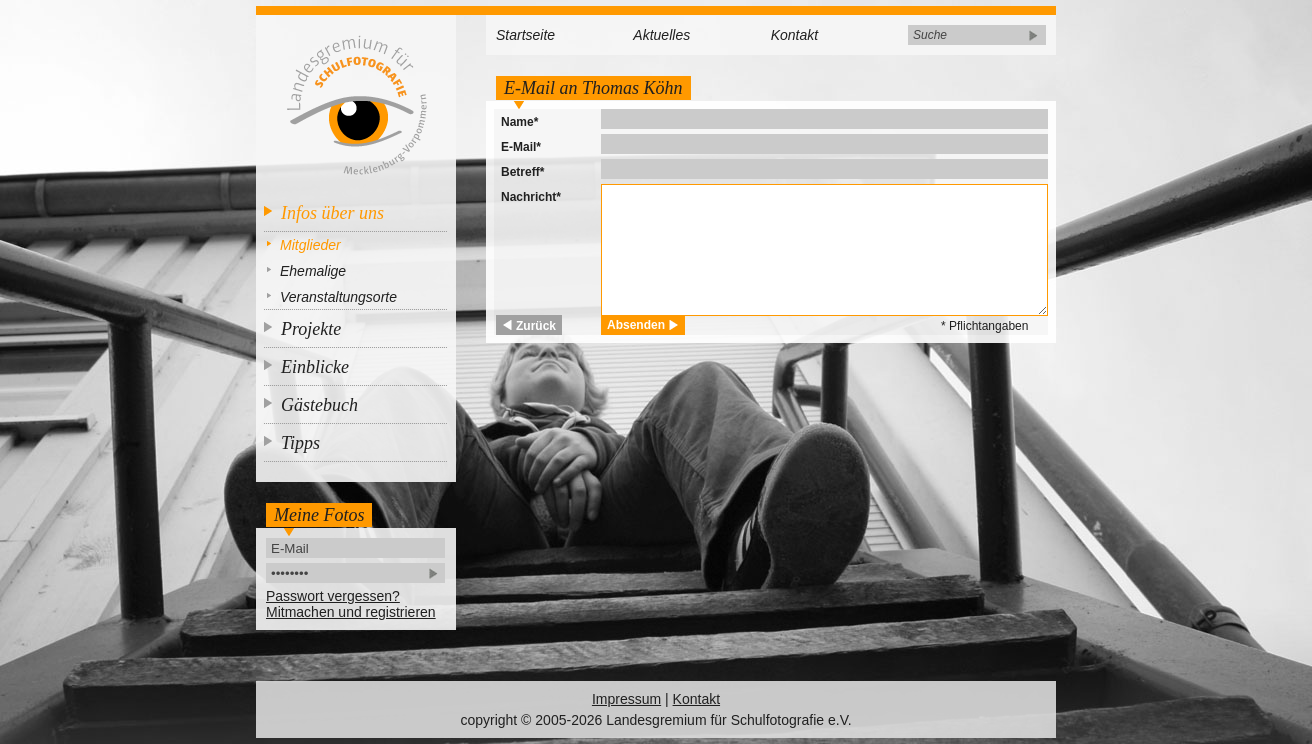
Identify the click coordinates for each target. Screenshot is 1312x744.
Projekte (311, 329)
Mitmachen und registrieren (351, 612)
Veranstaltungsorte (338, 297)
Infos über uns (332, 213)
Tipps (300, 443)
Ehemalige (313, 271)
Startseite (525, 35)
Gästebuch (319, 405)
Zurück (536, 326)
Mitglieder (310, 245)
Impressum (626, 699)
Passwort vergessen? (333, 596)
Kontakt (794, 35)
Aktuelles (661, 35)
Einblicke (315, 367)
